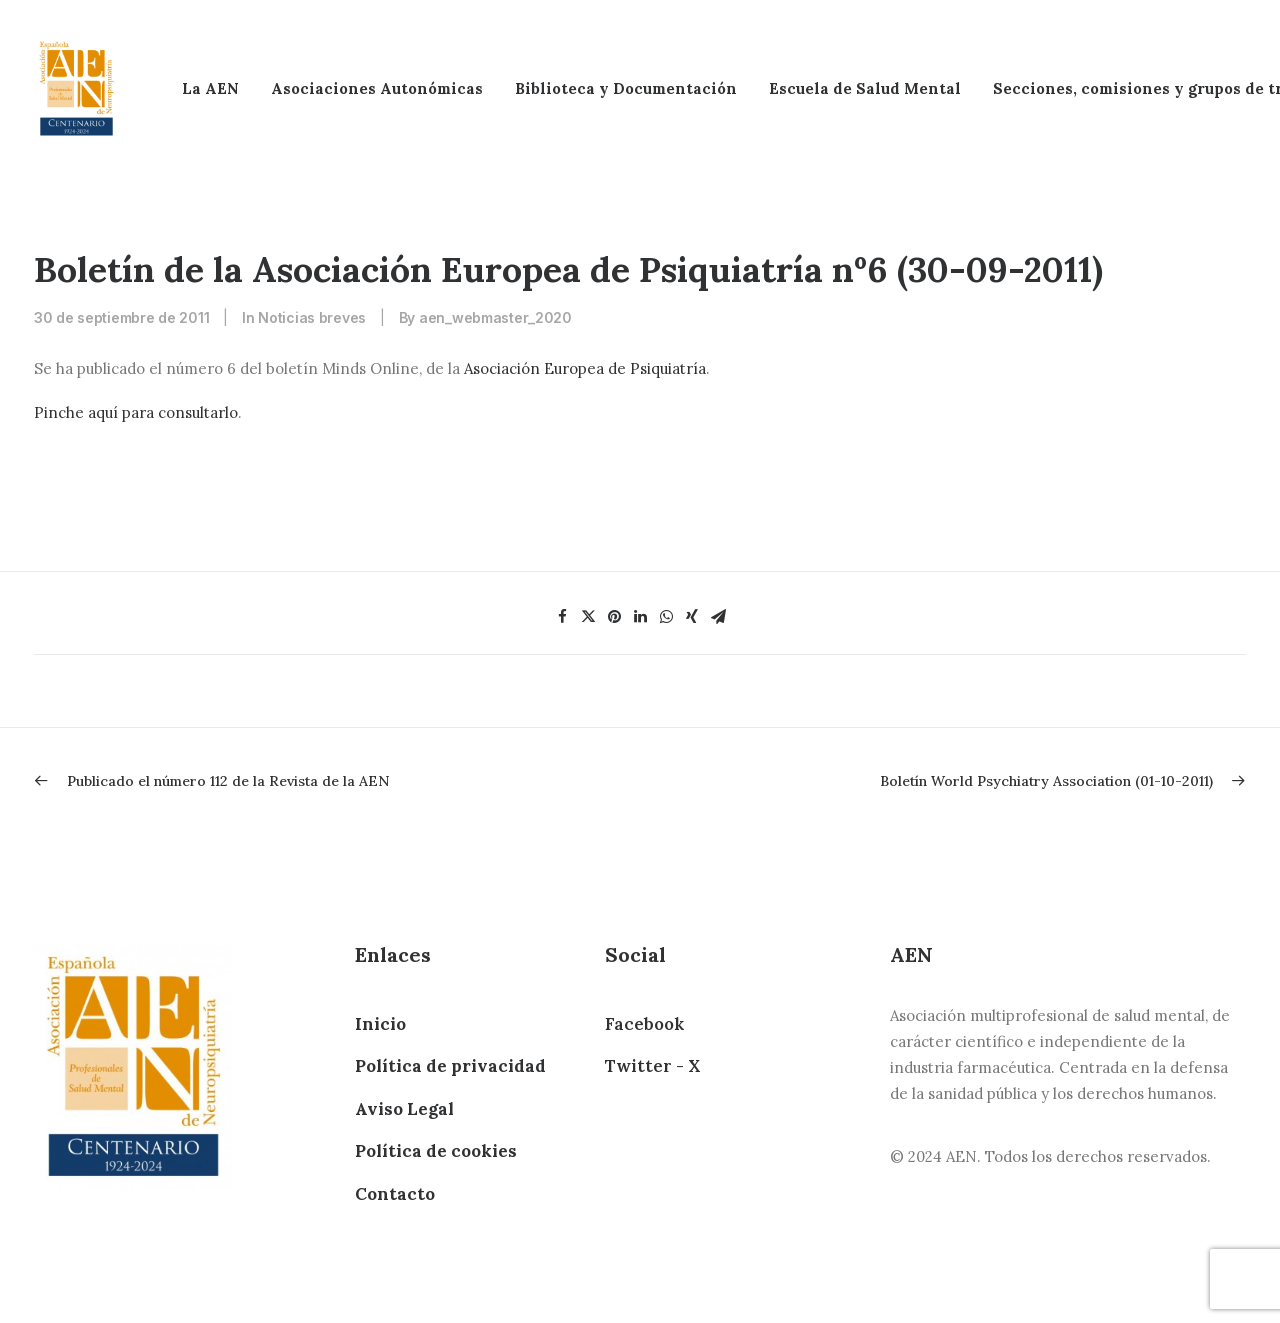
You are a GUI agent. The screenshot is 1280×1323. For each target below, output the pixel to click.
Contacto (395, 1194)
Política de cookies (436, 1151)
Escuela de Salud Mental (865, 88)
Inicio (380, 1024)
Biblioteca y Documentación (626, 88)
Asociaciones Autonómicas (377, 88)
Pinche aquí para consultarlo (136, 412)
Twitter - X (652, 1066)
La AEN (210, 88)
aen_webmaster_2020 (495, 317)
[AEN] (76, 88)
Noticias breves (312, 317)
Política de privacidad (450, 1066)
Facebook (644, 1024)
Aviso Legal (404, 1109)
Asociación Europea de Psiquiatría (585, 368)
